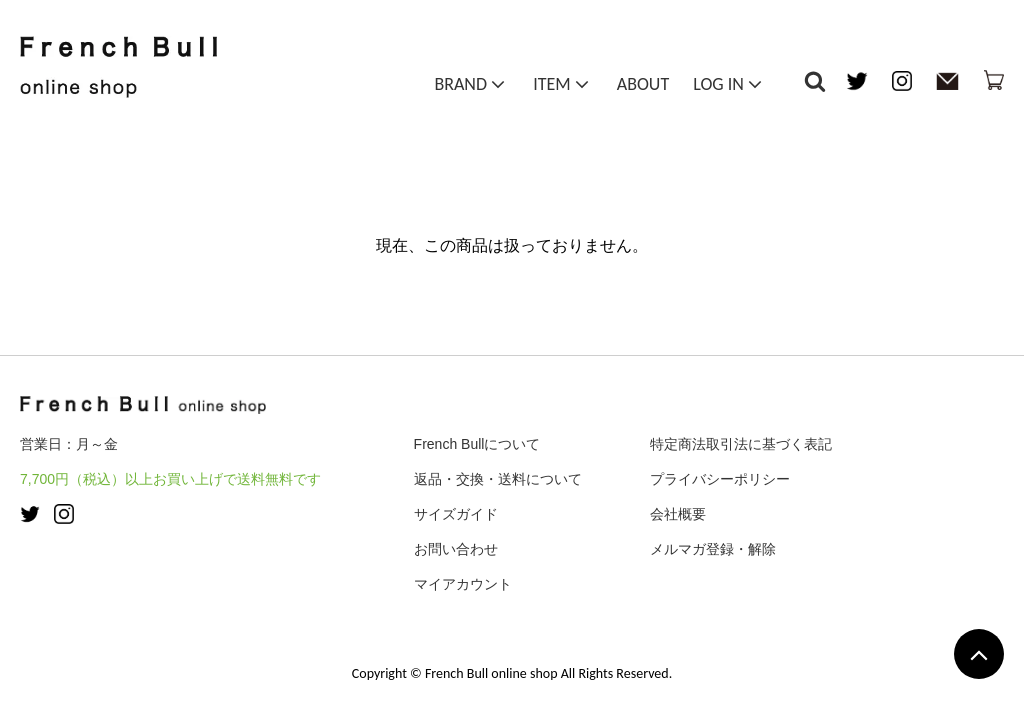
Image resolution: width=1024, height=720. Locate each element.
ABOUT (643, 88)
